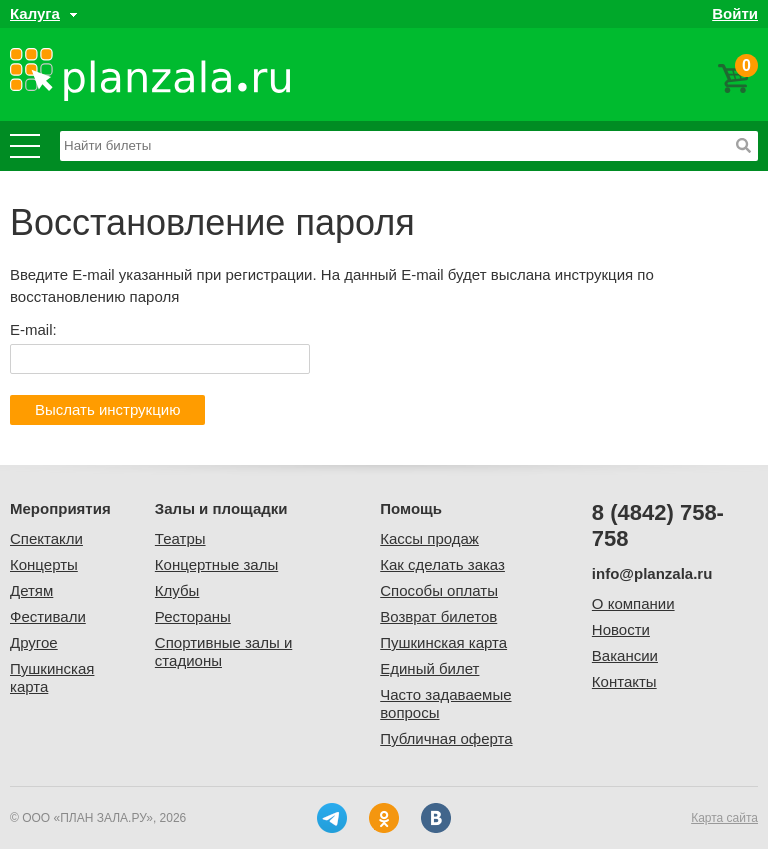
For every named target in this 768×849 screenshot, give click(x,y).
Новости (621, 629)
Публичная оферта (446, 738)
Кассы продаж (429, 538)
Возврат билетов (438, 616)
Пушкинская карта (443, 642)
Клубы (177, 590)
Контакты (624, 681)
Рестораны (193, 616)
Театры (180, 538)
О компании (633, 603)
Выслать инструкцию (107, 409)
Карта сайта (724, 818)
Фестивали (48, 616)
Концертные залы (216, 564)
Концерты (44, 564)
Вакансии (625, 655)
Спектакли (46, 538)
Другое (34, 642)
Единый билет (429, 668)
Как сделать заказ (442, 564)
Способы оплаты (439, 590)
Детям (31, 590)
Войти (735, 13)
